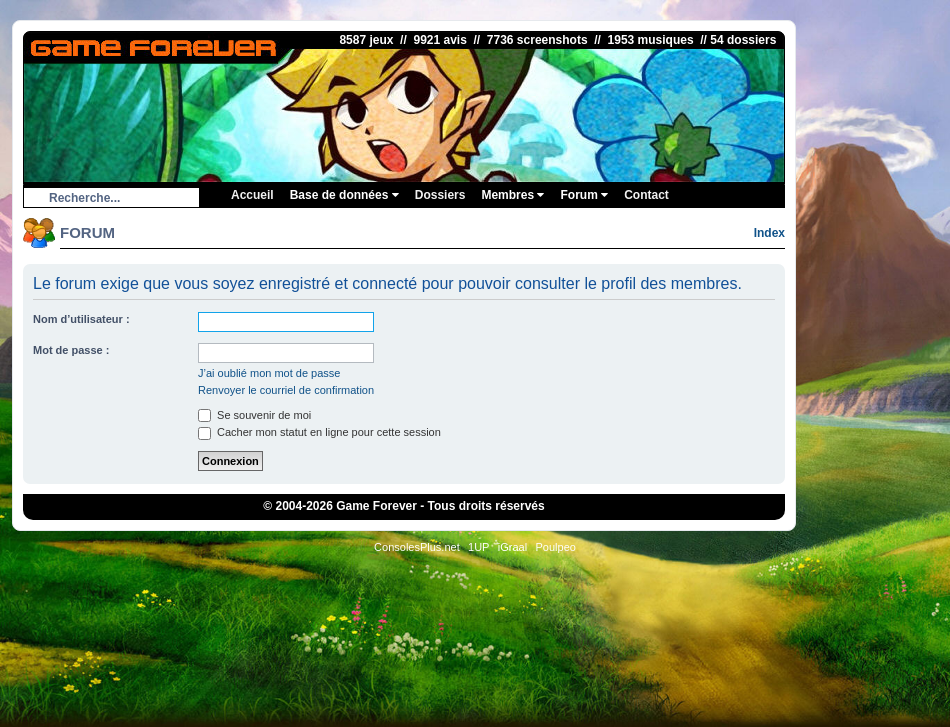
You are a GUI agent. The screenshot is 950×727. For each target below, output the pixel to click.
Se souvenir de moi (254, 415)
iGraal (512, 547)
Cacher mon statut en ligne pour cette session (319, 432)
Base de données (344, 195)
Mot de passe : (71, 350)
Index (769, 233)
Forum (584, 195)
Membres (512, 195)
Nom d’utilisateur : (81, 319)
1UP (478, 547)
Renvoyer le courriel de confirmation (286, 390)
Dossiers (440, 195)
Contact (646, 195)
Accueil (252, 195)
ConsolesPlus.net (417, 547)
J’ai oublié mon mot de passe (269, 373)
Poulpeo (556, 547)
